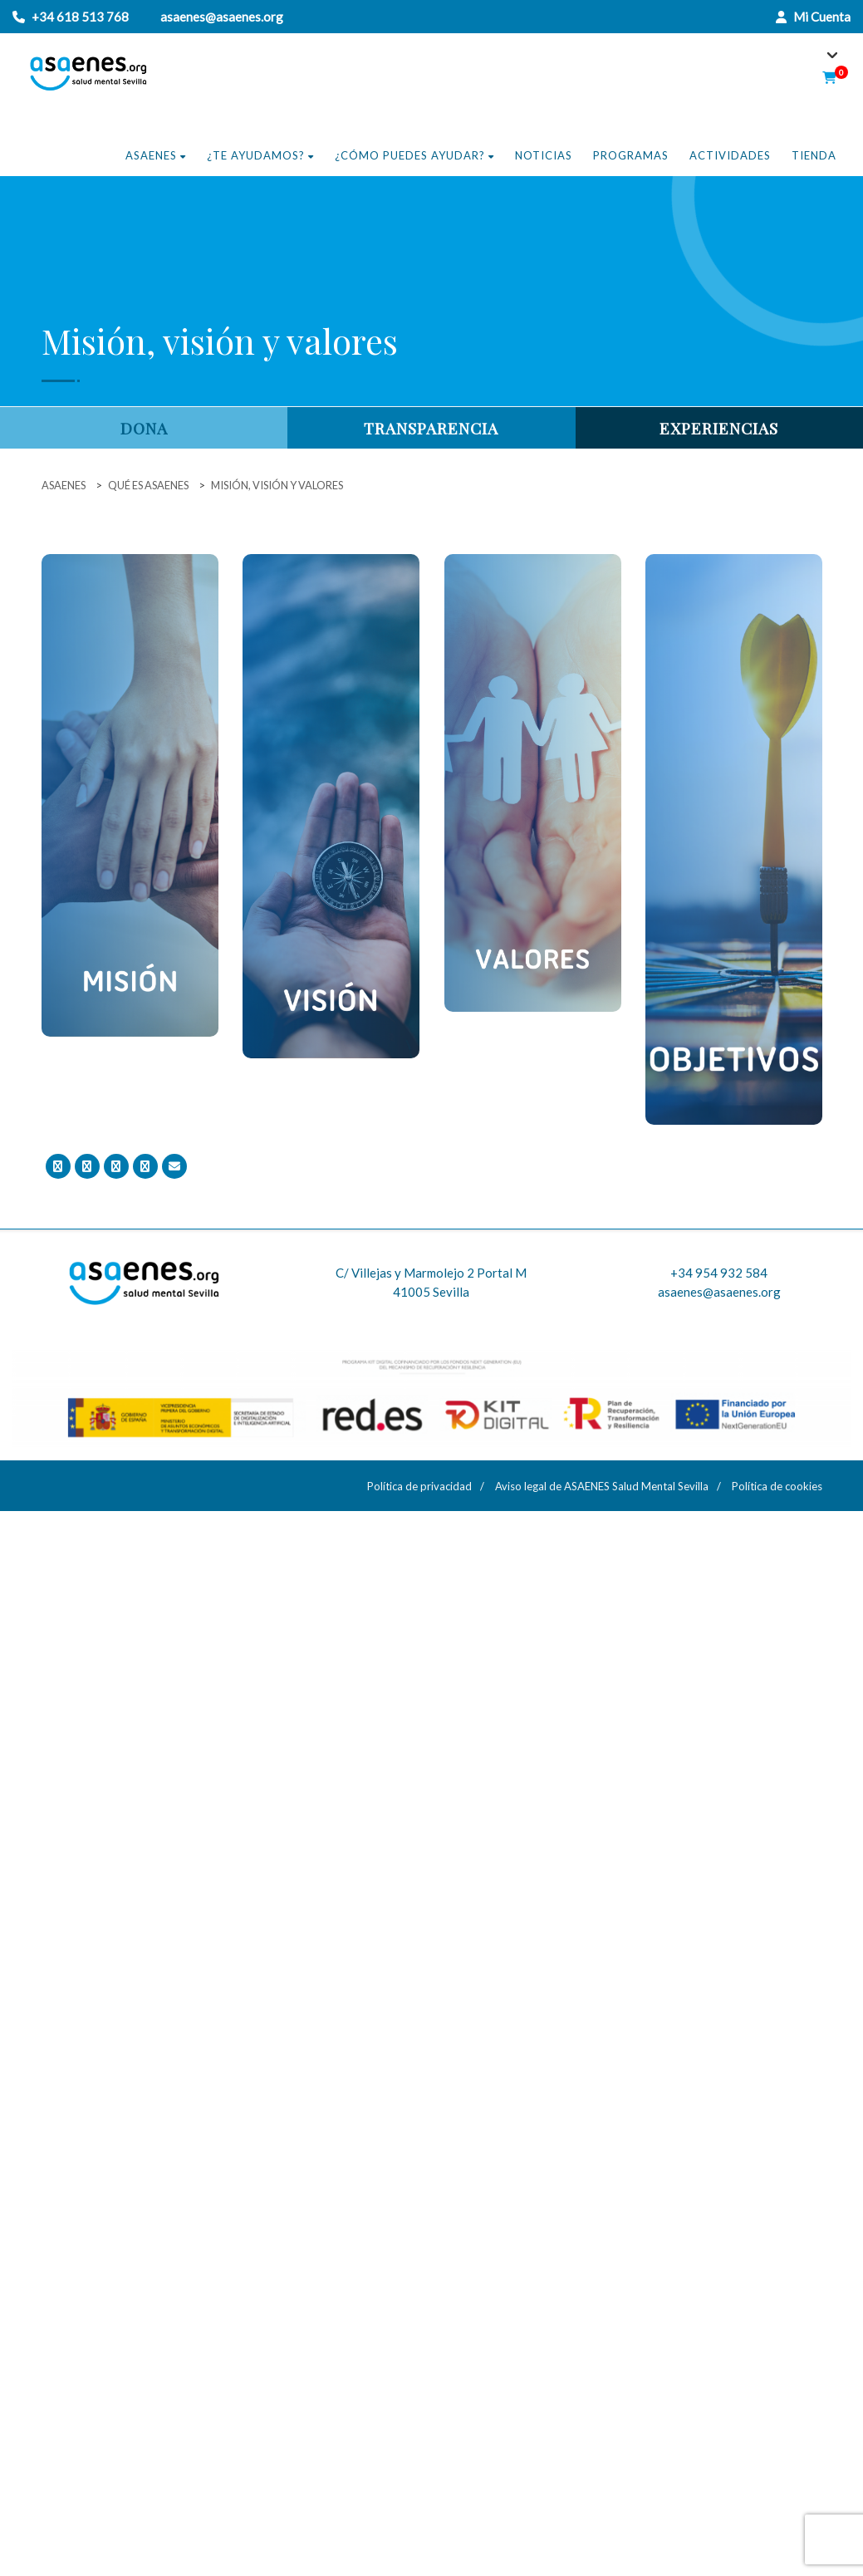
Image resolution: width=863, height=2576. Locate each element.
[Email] (174, 1166)
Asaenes (155, 155)
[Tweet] (87, 1166)
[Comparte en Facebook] (58, 1166)
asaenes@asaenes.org (221, 16)
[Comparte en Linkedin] (145, 1166)
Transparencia (431, 428)
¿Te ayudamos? (260, 155)
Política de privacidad (419, 1486)
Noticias (543, 155)
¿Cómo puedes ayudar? (414, 155)
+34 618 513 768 (80, 16)
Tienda (814, 155)
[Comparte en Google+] (116, 1166)
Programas (631, 155)
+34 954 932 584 (718, 1272)
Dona (144, 428)
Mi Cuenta (813, 16)
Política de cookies (777, 1486)
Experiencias (719, 428)
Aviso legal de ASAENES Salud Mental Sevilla (602, 1486)
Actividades (730, 155)
